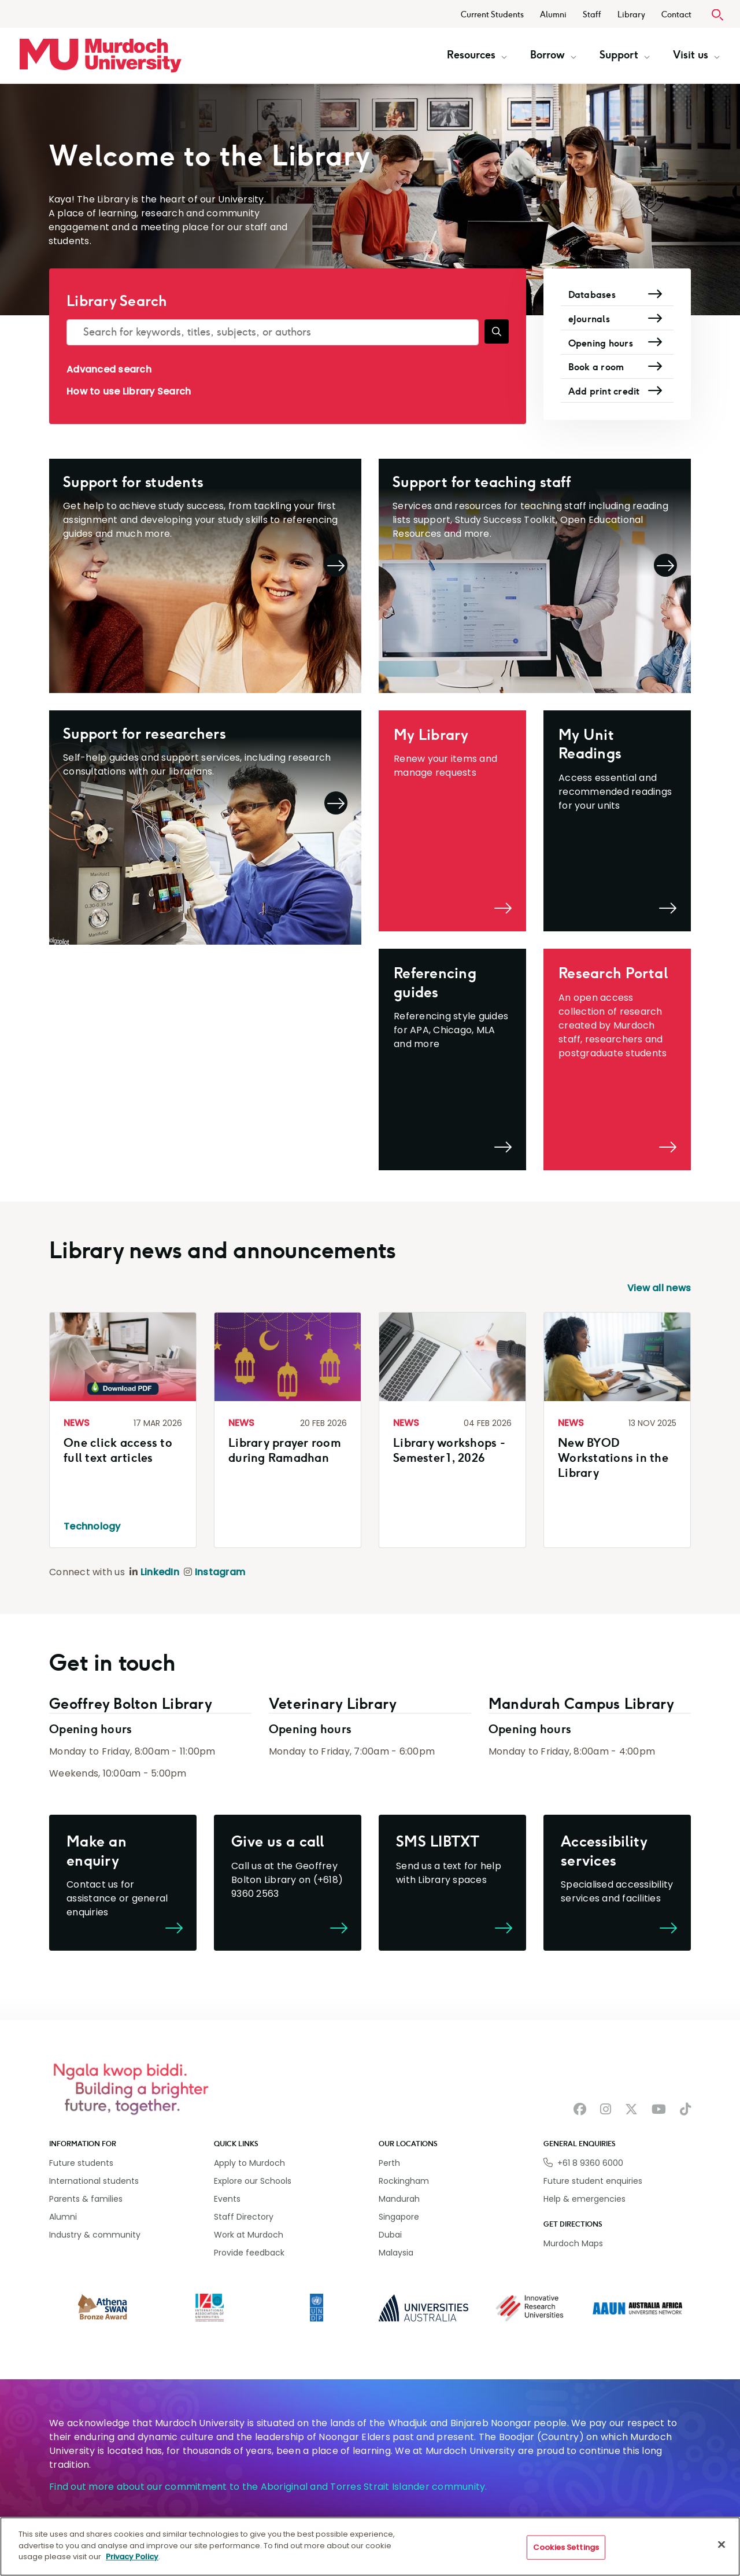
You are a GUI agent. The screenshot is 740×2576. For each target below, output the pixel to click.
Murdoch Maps (573, 2243)
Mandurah (399, 2199)
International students (94, 2181)
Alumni (553, 15)
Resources (477, 55)
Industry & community (94, 2234)
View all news (659, 1288)
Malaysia (396, 2252)
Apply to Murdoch (249, 2163)
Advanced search (108, 369)
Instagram (220, 1572)
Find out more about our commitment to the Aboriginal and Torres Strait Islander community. (268, 2486)
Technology (92, 1526)
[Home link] (101, 55)
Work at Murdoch (248, 2234)
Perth (389, 2163)
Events (227, 2199)
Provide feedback (249, 2252)
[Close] (721, 2544)
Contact (676, 15)
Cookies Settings (566, 2547)
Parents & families (86, 2199)
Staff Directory (243, 2217)
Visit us (696, 55)
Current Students (492, 15)
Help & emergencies (584, 2199)
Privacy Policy (132, 2556)
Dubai (390, 2234)
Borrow (553, 55)
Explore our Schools (252, 2181)
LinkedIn (159, 1572)
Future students (81, 2163)
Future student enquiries (592, 2181)
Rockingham (404, 2181)
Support (625, 55)
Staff (592, 15)
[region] (370, 2546)
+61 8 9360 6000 (590, 2163)
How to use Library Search (128, 391)
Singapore (399, 2217)
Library (631, 15)
